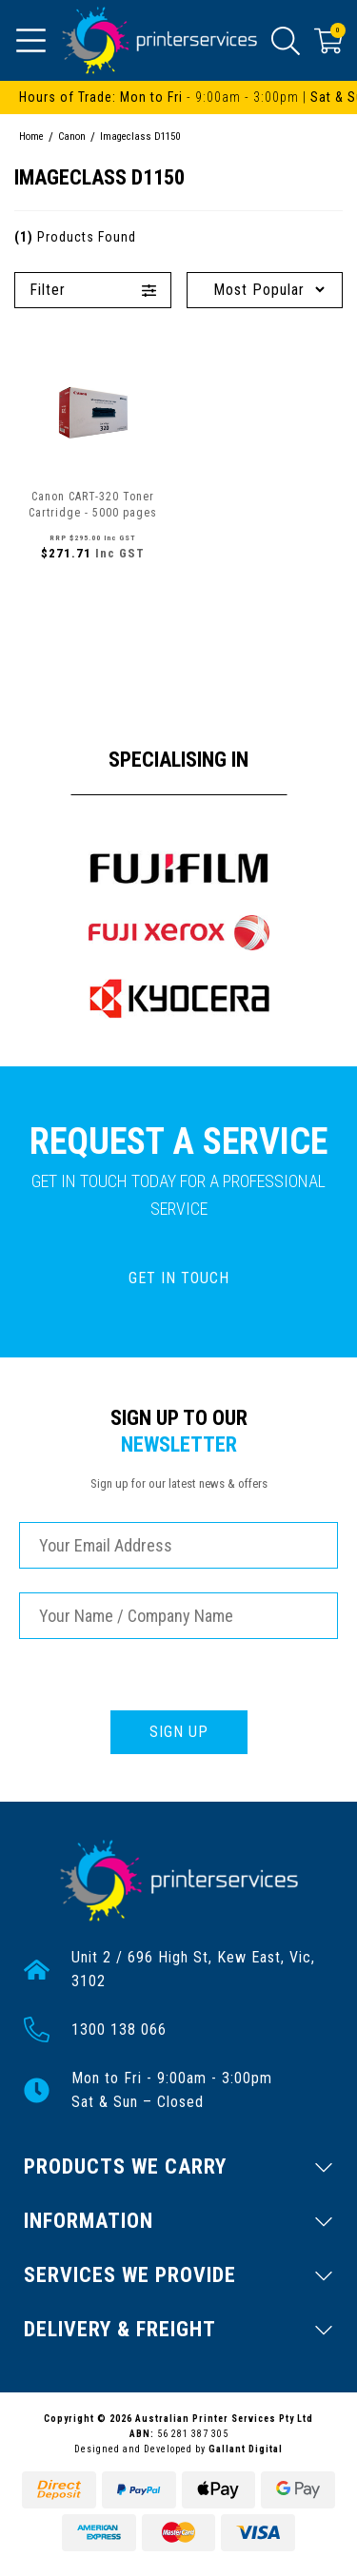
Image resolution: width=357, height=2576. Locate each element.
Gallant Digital (245, 2449)
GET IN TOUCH (179, 1278)
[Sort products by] (265, 290)
